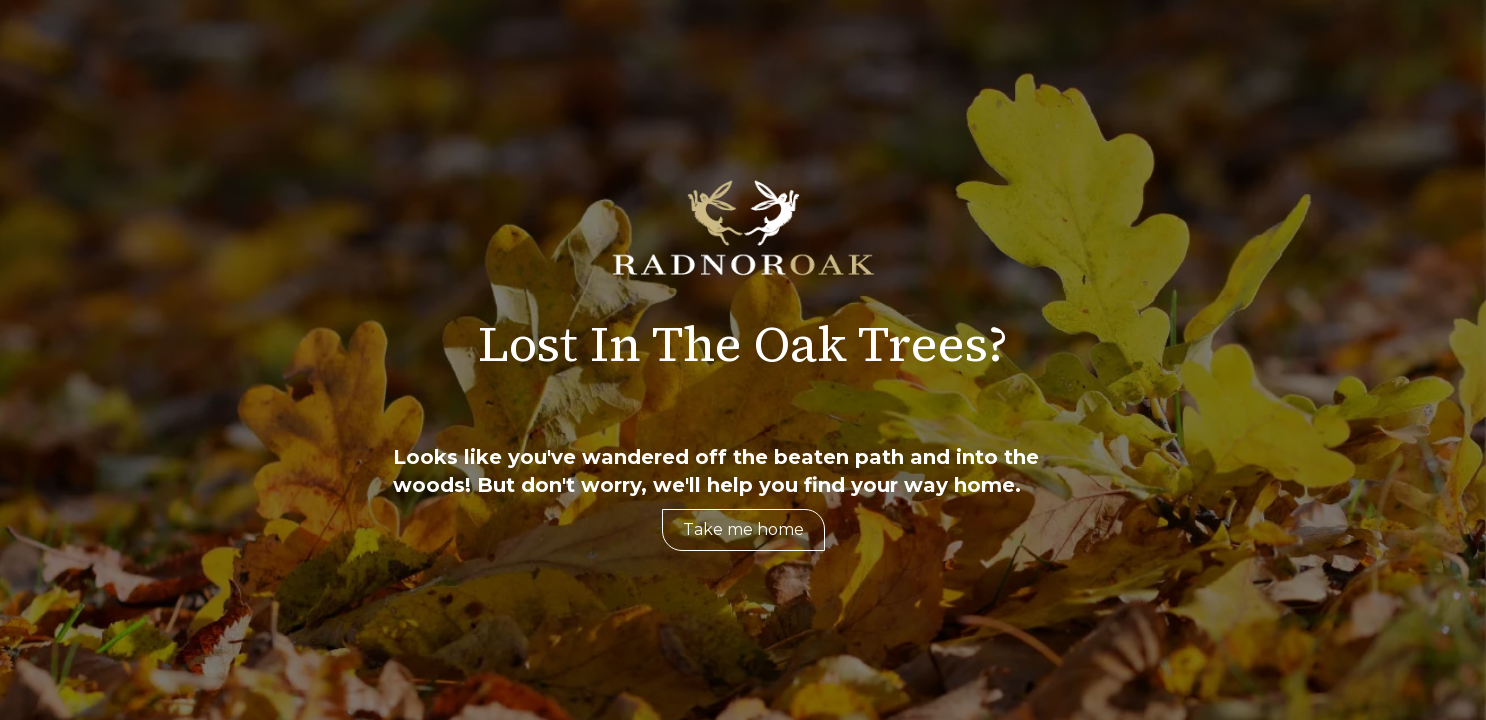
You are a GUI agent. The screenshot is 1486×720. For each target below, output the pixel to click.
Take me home (743, 529)
